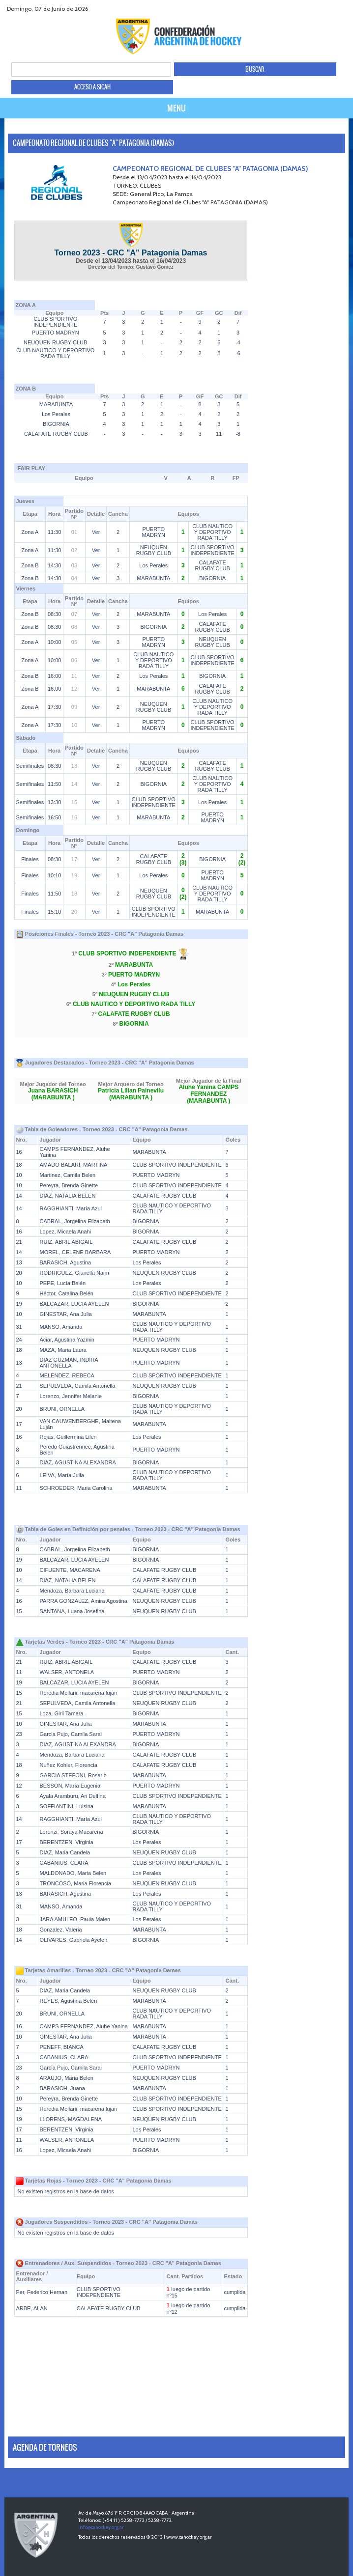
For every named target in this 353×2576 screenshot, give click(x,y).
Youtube (332, 8)
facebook (307, 8)
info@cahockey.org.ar (101, 2527)
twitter (320, 8)
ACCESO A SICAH (92, 87)
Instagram (344, 8)
